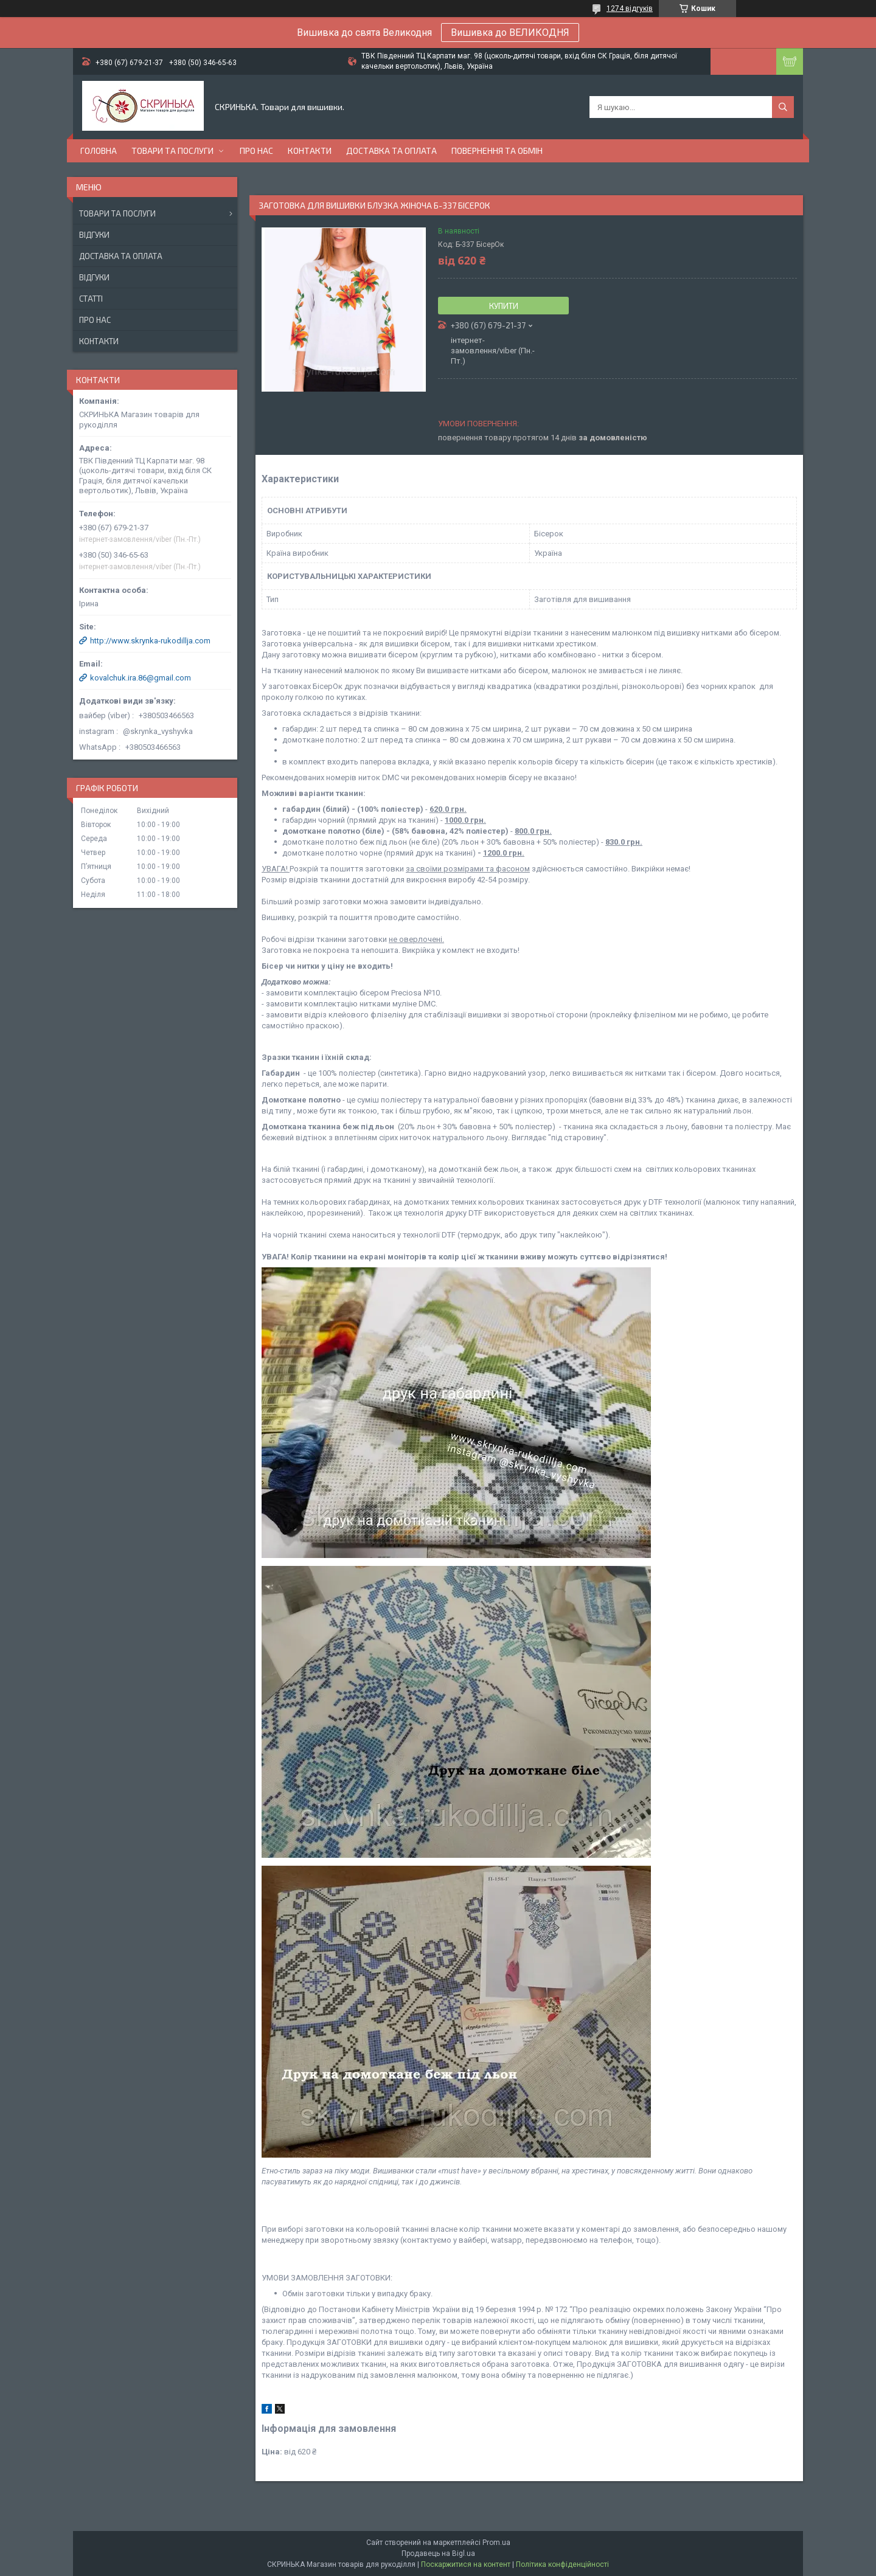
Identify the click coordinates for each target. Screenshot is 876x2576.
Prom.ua (496, 2542)
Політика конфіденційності (562, 2564)
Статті (91, 298)
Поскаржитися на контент (465, 2564)
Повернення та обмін (497, 150)
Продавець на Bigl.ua (438, 2553)
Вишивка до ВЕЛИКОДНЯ (510, 32)
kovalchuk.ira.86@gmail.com (140, 677)
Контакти (310, 150)
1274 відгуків (630, 8)
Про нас (256, 150)
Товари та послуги (172, 150)
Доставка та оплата (391, 150)
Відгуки (94, 235)
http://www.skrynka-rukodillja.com (150, 640)
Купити (503, 306)
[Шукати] (783, 107)
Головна (98, 150)
